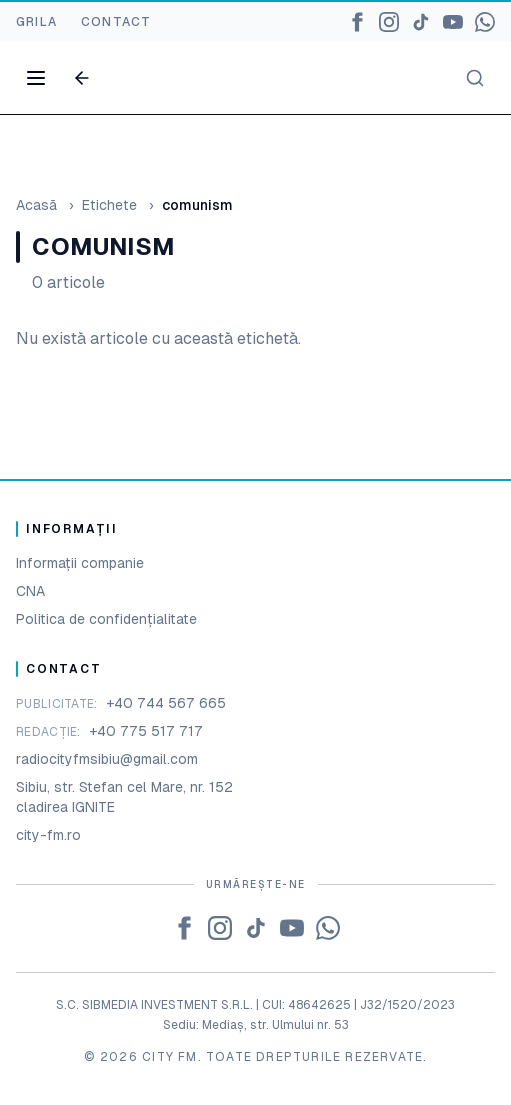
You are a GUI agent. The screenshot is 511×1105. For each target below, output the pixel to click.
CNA (30, 591)
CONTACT (116, 22)
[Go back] (82, 78)
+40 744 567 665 (166, 703)
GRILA (36, 22)
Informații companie (80, 563)
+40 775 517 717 (146, 731)
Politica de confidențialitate (106, 619)
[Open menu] (36, 78)
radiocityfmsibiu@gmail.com (107, 759)
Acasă (36, 205)
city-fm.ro (48, 835)
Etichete (109, 205)
